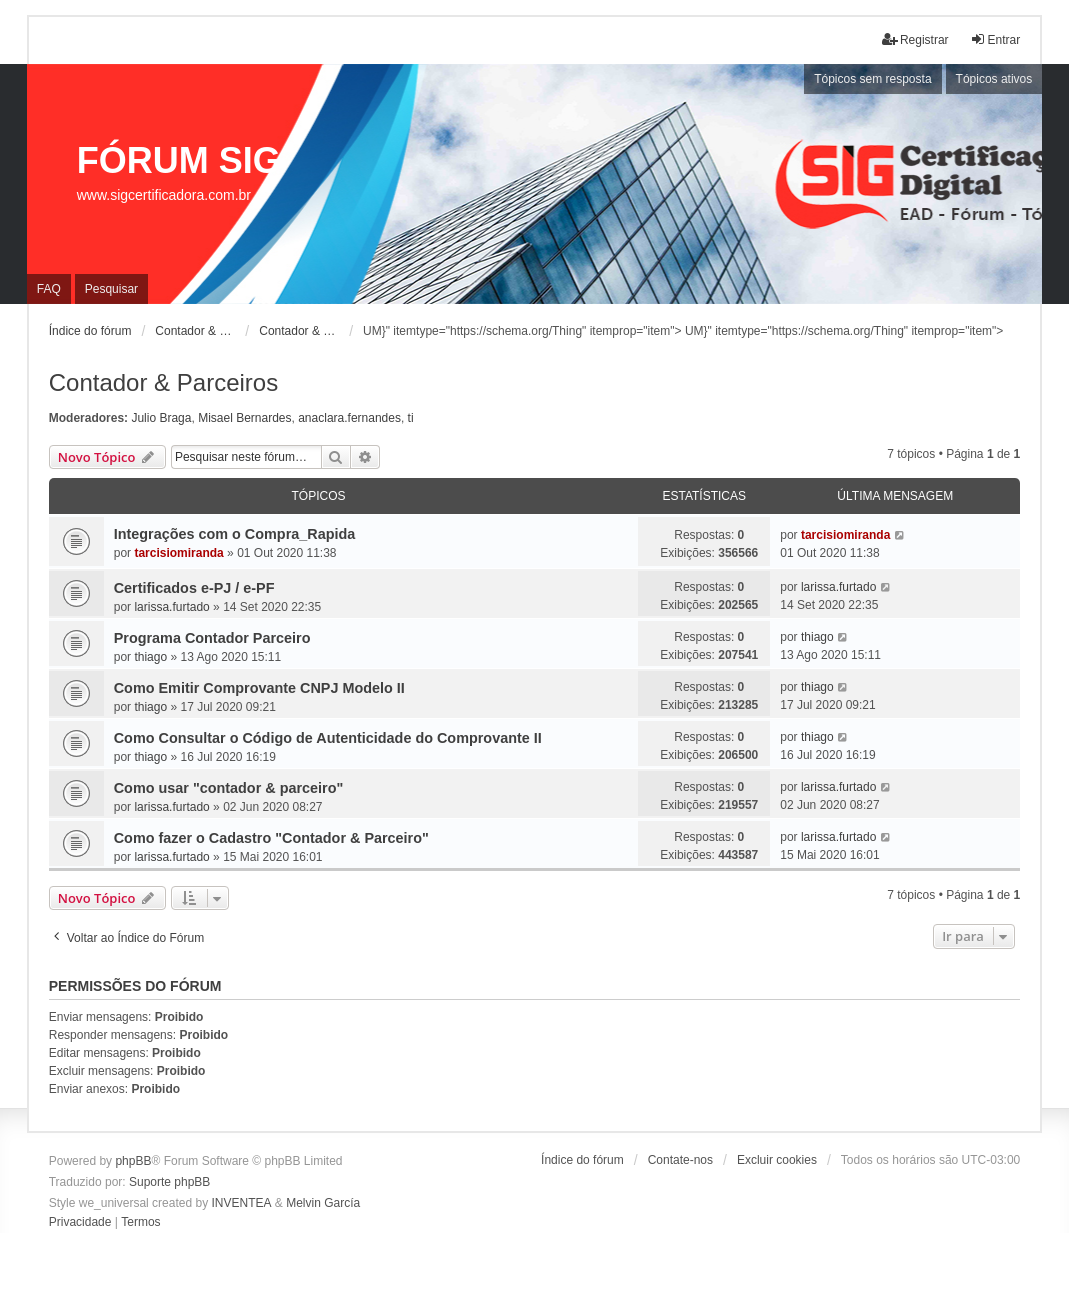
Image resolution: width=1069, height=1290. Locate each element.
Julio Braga (161, 418)
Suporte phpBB (169, 1182)
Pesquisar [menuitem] (111, 289)
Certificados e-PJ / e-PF (194, 588)
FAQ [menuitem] (49, 289)
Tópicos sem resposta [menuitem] (872, 79)
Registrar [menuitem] (915, 39)
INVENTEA (241, 1203)
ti (411, 418)
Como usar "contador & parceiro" (229, 788)
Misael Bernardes (244, 418)
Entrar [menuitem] (995, 39)
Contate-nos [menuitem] (680, 1160)
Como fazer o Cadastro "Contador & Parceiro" (271, 838)
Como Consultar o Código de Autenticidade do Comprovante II (328, 738)
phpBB (133, 1161)
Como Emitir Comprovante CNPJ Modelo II (259, 688)
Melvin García (323, 1203)
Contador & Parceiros (163, 382)
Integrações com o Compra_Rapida (235, 534)
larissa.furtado (171, 607)
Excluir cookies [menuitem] (777, 1160)
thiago (150, 657)
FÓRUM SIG (179, 160)
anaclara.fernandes (349, 418)
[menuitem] (80, 1223)
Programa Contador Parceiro (212, 638)
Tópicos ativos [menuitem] (994, 79)
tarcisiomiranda (178, 553)
